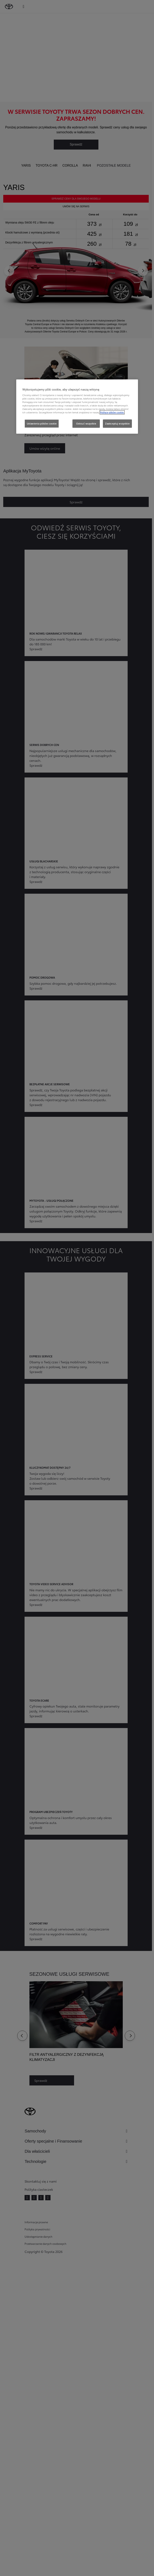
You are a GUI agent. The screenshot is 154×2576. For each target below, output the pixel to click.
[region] (77, 406)
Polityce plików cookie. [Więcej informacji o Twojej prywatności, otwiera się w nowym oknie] (112, 412)
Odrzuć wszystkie (86, 423)
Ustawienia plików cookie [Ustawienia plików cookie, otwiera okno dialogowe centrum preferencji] (42, 423)
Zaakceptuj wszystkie (117, 423)
